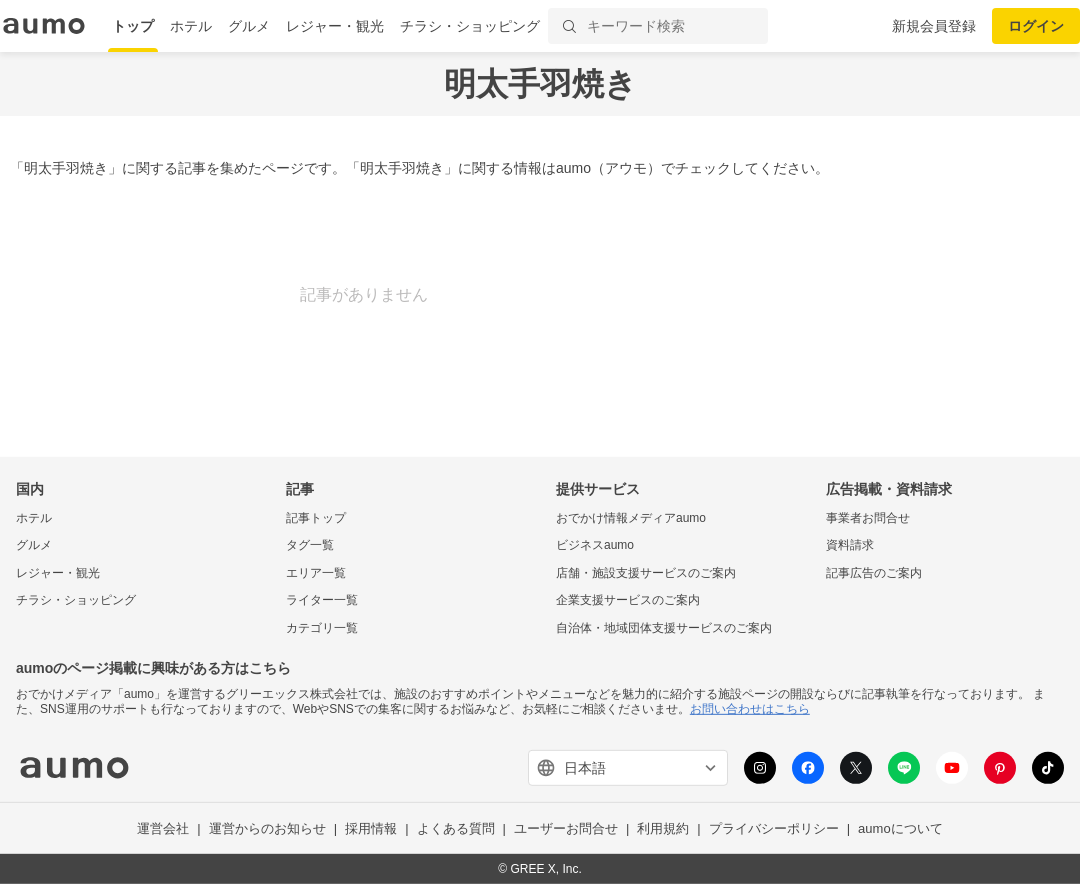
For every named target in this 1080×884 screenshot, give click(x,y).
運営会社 (163, 828)
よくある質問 (456, 828)
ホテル (191, 26)
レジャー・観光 (335, 26)
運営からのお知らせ (267, 828)
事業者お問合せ (868, 517)
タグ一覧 (310, 545)
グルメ (249, 26)
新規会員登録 (934, 26)
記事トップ (316, 517)
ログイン (1036, 26)
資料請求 (850, 545)
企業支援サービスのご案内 (628, 600)
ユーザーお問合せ (566, 828)
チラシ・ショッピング (470, 26)
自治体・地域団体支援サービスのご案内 (664, 628)
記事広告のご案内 (874, 573)
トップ (133, 26)
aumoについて (900, 828)
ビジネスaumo (595, 545)
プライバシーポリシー (774, 828)
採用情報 (371, 828)
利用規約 (663, 828)
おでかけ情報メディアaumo (631, 517)
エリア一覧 (316, 573)
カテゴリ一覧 (322, 628)
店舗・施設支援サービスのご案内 (646, 573)
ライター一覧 (322, 600)
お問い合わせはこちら (750, 709)
